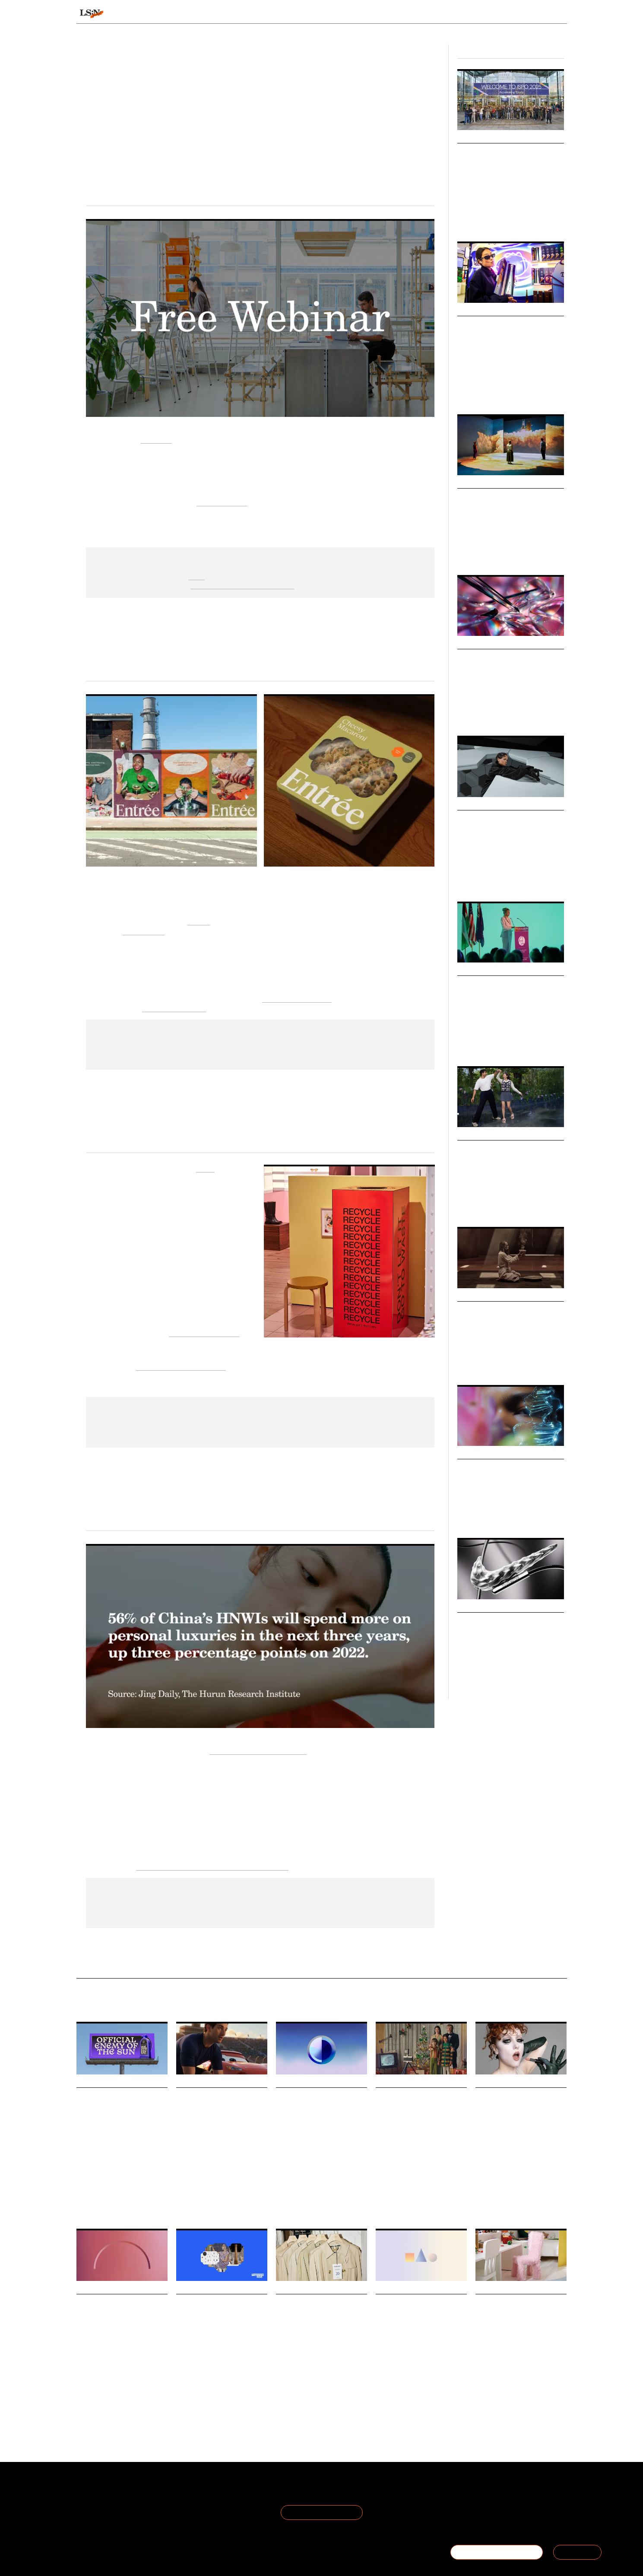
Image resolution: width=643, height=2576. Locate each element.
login (556, 13)
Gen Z (464, 391)
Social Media (306, 2194)
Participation (536, 1676)
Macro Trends (479, 1453)
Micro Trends (478, 804)
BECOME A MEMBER (496, 2552)
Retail (513, 391)
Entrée (198, 920)
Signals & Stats (143, 13)
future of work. (221, 501)
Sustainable (289, 2400)
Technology (537, 552)
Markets (470, 483)
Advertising (405, 2198)
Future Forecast (474, 1515)
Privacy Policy (177, 2502)
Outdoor (512, 218)
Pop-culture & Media (499, 552)
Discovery (334, 2194)
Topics (352, 13)
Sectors (308, 13)
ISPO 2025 (469, 218)
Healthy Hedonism (494, 1310)
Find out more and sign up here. (242, 584)
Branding (432, 2198)
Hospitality (511, 1043)
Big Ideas (471, 137)
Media (183, 2205)
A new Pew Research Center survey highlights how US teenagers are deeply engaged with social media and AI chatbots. (120, 2367)
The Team (92, 2502)
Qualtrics (156, 438)
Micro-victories (487, 1621)
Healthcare (108, 2186)
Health (464, 1043)
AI (459, 712)
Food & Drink (489, 391)
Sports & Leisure (524, 873)
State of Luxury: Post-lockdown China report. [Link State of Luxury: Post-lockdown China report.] (212, 1865)
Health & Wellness (477, 1357)
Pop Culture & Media (479, 873)
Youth (142, 2392)
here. (196, 575)
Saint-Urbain (144, 930)
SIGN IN (577, 2552)
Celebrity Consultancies (504, 819)
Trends (262, 13)
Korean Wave (471, 1204)
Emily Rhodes (315, 137)
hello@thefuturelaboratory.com (519, 2523)
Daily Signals (96, 2082)
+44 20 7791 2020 (503, 2512)
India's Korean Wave (498, 1149)
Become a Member (105, 2512)
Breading (205, 2392)
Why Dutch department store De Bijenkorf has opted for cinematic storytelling (417, 2120)
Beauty (84, 2186)
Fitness (465, 1676)
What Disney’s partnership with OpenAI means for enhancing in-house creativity (214, 2120)
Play (516, 2404)
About (85, 2492)
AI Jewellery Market (498, 658)
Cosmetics (507, 2194)
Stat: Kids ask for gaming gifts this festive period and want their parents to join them (418, 2326)
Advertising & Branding (483, 878)
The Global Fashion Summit (181, 1365)
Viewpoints (402, 13)
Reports (500, 13)
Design (465, 552)
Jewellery (476, 712)
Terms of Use (177, 2492)
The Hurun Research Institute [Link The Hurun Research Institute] (258, 1749)
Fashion (315, 2400)
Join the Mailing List (321, 2512)
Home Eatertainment (297, 997)
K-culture (500, 1204)
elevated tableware (174, 1007)
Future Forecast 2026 (500, 1468)
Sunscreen (136, 2186)
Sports (493, 218)
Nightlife (511, 1357)
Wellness (486, 1043)
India (519, 1204)
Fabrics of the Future (204, 1332)
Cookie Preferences (187, 2512)
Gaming (413, 2404)
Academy (456, 13)
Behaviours (211, 13)
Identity (531, 2194)
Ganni (205, 1167)
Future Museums (491, 497)
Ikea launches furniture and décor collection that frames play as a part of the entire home (518, 2326)
